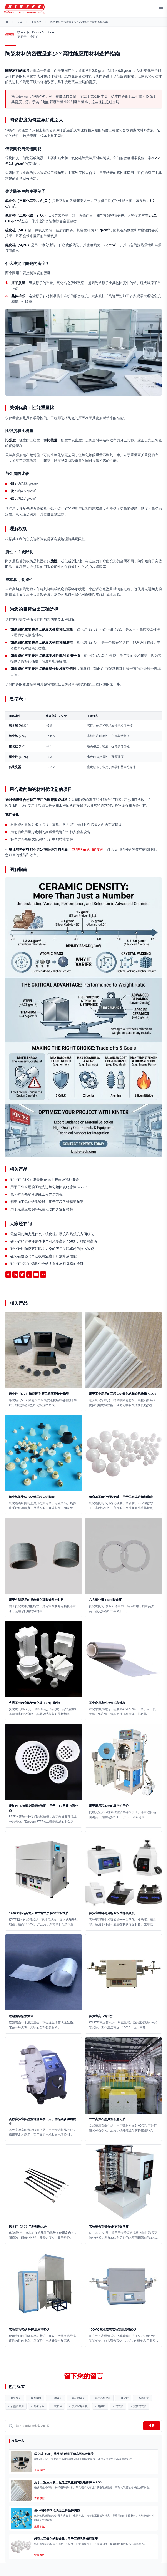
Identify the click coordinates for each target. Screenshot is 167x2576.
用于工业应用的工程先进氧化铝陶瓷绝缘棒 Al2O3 (48, 1186)
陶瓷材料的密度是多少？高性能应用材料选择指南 (79, 22)
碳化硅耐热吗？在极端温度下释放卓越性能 (43, 1256)
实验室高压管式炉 (101, 2016)
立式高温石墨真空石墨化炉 (107, 2119)
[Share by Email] (36, 1274)
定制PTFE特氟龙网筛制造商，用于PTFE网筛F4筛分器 (43, 1808)
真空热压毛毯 (101, 2398)
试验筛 (57, 2406)
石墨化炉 (142, 2398)
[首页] (7, 22)
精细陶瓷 (35, 2398)
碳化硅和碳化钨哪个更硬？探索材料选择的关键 (47, 1263)
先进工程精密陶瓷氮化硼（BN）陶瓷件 (35, 1703)
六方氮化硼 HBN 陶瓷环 (105, 1600)
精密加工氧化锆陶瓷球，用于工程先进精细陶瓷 (47, 1201)
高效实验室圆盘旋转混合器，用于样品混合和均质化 (42, 2121)
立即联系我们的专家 (88, 849)
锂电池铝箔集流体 (21, 2016)
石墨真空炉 (16, 2406)
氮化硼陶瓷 (77, 2398)
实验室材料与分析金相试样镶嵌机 (112, 1913)
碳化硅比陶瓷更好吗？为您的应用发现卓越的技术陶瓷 (52, 1248)
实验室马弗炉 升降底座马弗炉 (29, 2329)
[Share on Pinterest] (29, 1274)
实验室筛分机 (78, 2406)
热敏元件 (37, 2406)
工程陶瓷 (36, 22)
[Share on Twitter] (22, 1274)
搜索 (152, 2426)
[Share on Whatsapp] (43, 1274)
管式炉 (118, 2406)
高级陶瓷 (14, 2398)
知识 (20, 22)
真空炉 (123, 2398)
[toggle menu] (161, 8)
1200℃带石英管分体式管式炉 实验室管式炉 (38, 1913)
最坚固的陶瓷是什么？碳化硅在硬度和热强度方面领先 (52, 1233)
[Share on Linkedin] (15, 1274)
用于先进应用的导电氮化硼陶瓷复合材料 (41, 1209)
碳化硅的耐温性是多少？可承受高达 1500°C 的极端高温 (53, 1241)
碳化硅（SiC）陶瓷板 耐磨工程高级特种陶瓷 (44, 1179)
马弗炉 (100, 2406)
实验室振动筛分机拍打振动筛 (109, 2226)
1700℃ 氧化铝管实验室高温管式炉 (112, 2329)
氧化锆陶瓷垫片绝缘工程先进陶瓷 (36, 1194)
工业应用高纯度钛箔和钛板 (107, 1703)
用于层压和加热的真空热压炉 (109, 1806)
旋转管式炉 (138, 2406)
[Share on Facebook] (8, 1274)
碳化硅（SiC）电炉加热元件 (28, 2226)
